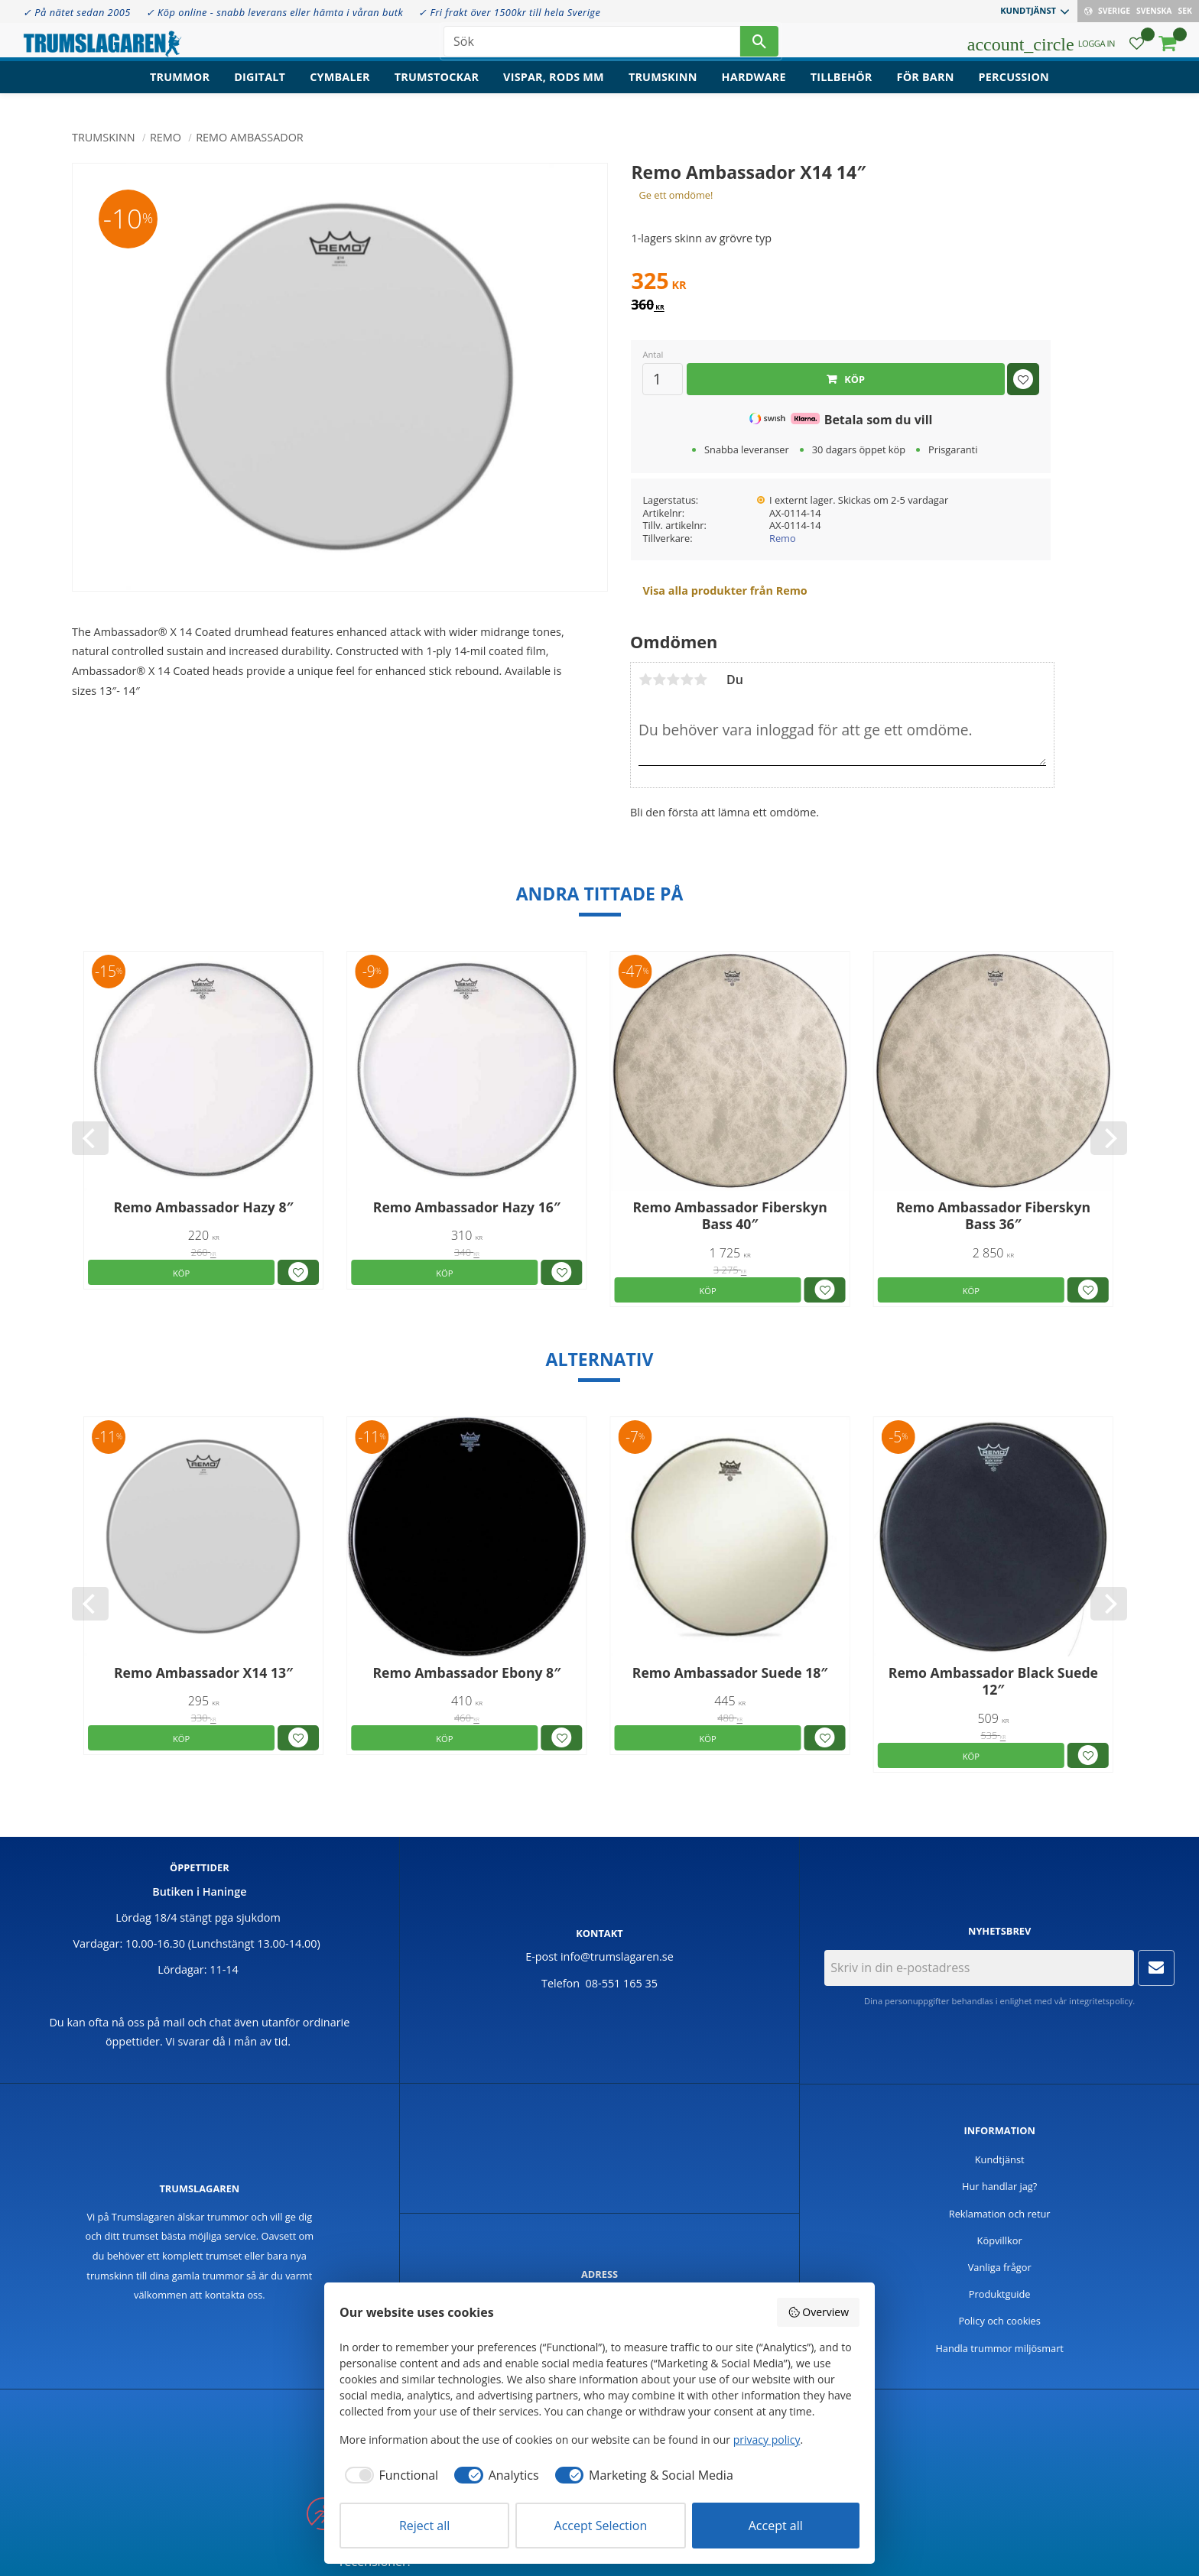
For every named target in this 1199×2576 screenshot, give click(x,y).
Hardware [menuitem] (754, 88)
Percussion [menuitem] (1014, 88)
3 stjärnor (673, 679)
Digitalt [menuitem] (259, 88)
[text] (841, 283)
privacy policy (767, 2439)
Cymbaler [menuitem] (340, 88)
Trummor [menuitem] (180, 88)
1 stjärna (645, 679)
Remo (782, 538)
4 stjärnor (687, 679)
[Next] (1108, 1138)
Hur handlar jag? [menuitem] (999, 2186)
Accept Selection (601, 2525)
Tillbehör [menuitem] (841, 88)
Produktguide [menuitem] (1000, 2294)
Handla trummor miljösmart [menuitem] (999, 2348)
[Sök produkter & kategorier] (592, 46)
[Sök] (759, 46)
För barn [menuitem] (925, 88)
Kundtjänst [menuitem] (1028, 10)
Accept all (776, 2525)
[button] (1136, 50)
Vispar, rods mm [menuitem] (553, 88)
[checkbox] (389, 2475)
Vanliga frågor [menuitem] (1000, 2267)
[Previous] (90, 1138)
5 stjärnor (700, 679)
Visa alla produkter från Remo (724, 590)
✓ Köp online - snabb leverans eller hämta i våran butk (275, 12)
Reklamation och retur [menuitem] (1000, 2214)
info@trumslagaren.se (617, 1956)
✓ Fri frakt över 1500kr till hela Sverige (509, 12)
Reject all (424, 2525)
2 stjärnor (659, 679)
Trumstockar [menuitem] (437, 88)
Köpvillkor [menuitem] (999, 2240)
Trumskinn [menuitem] (663, 88)
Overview (818, 2312)
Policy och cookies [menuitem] (999, 2321)
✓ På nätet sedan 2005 (77, 12)
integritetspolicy (1100, 2001)
